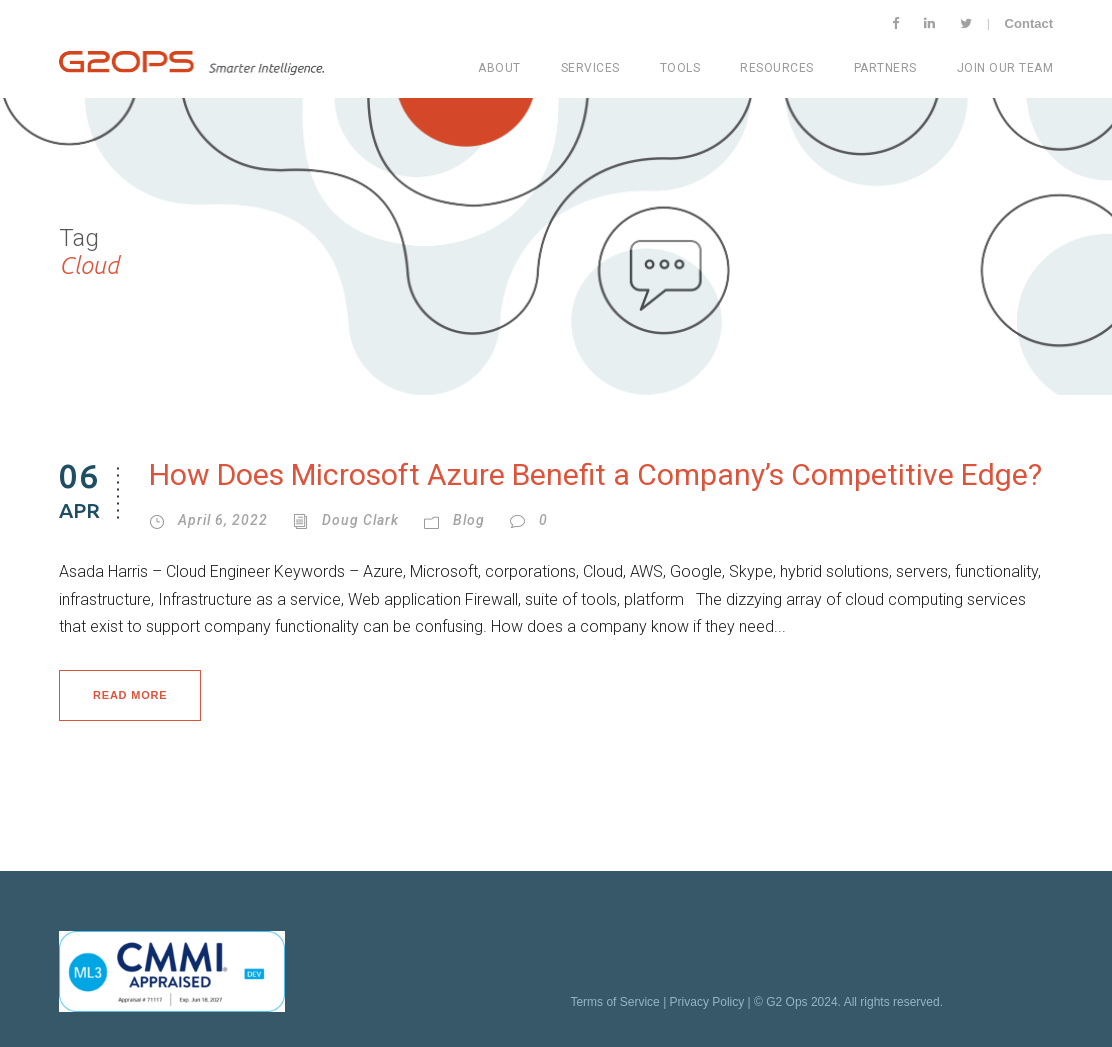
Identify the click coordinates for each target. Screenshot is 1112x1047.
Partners (885, 68)
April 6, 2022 (223, 520)
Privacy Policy (707, 1002)
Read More (130, 695)
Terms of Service (614, 1002)
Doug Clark (360, 520)
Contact (1029, 23)
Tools (680, 68)
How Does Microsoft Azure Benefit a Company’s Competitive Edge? (595, 474)
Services (590, 68)
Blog (469, 520)
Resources (777, 68)
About (499, 68)
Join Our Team (1005, 68)
